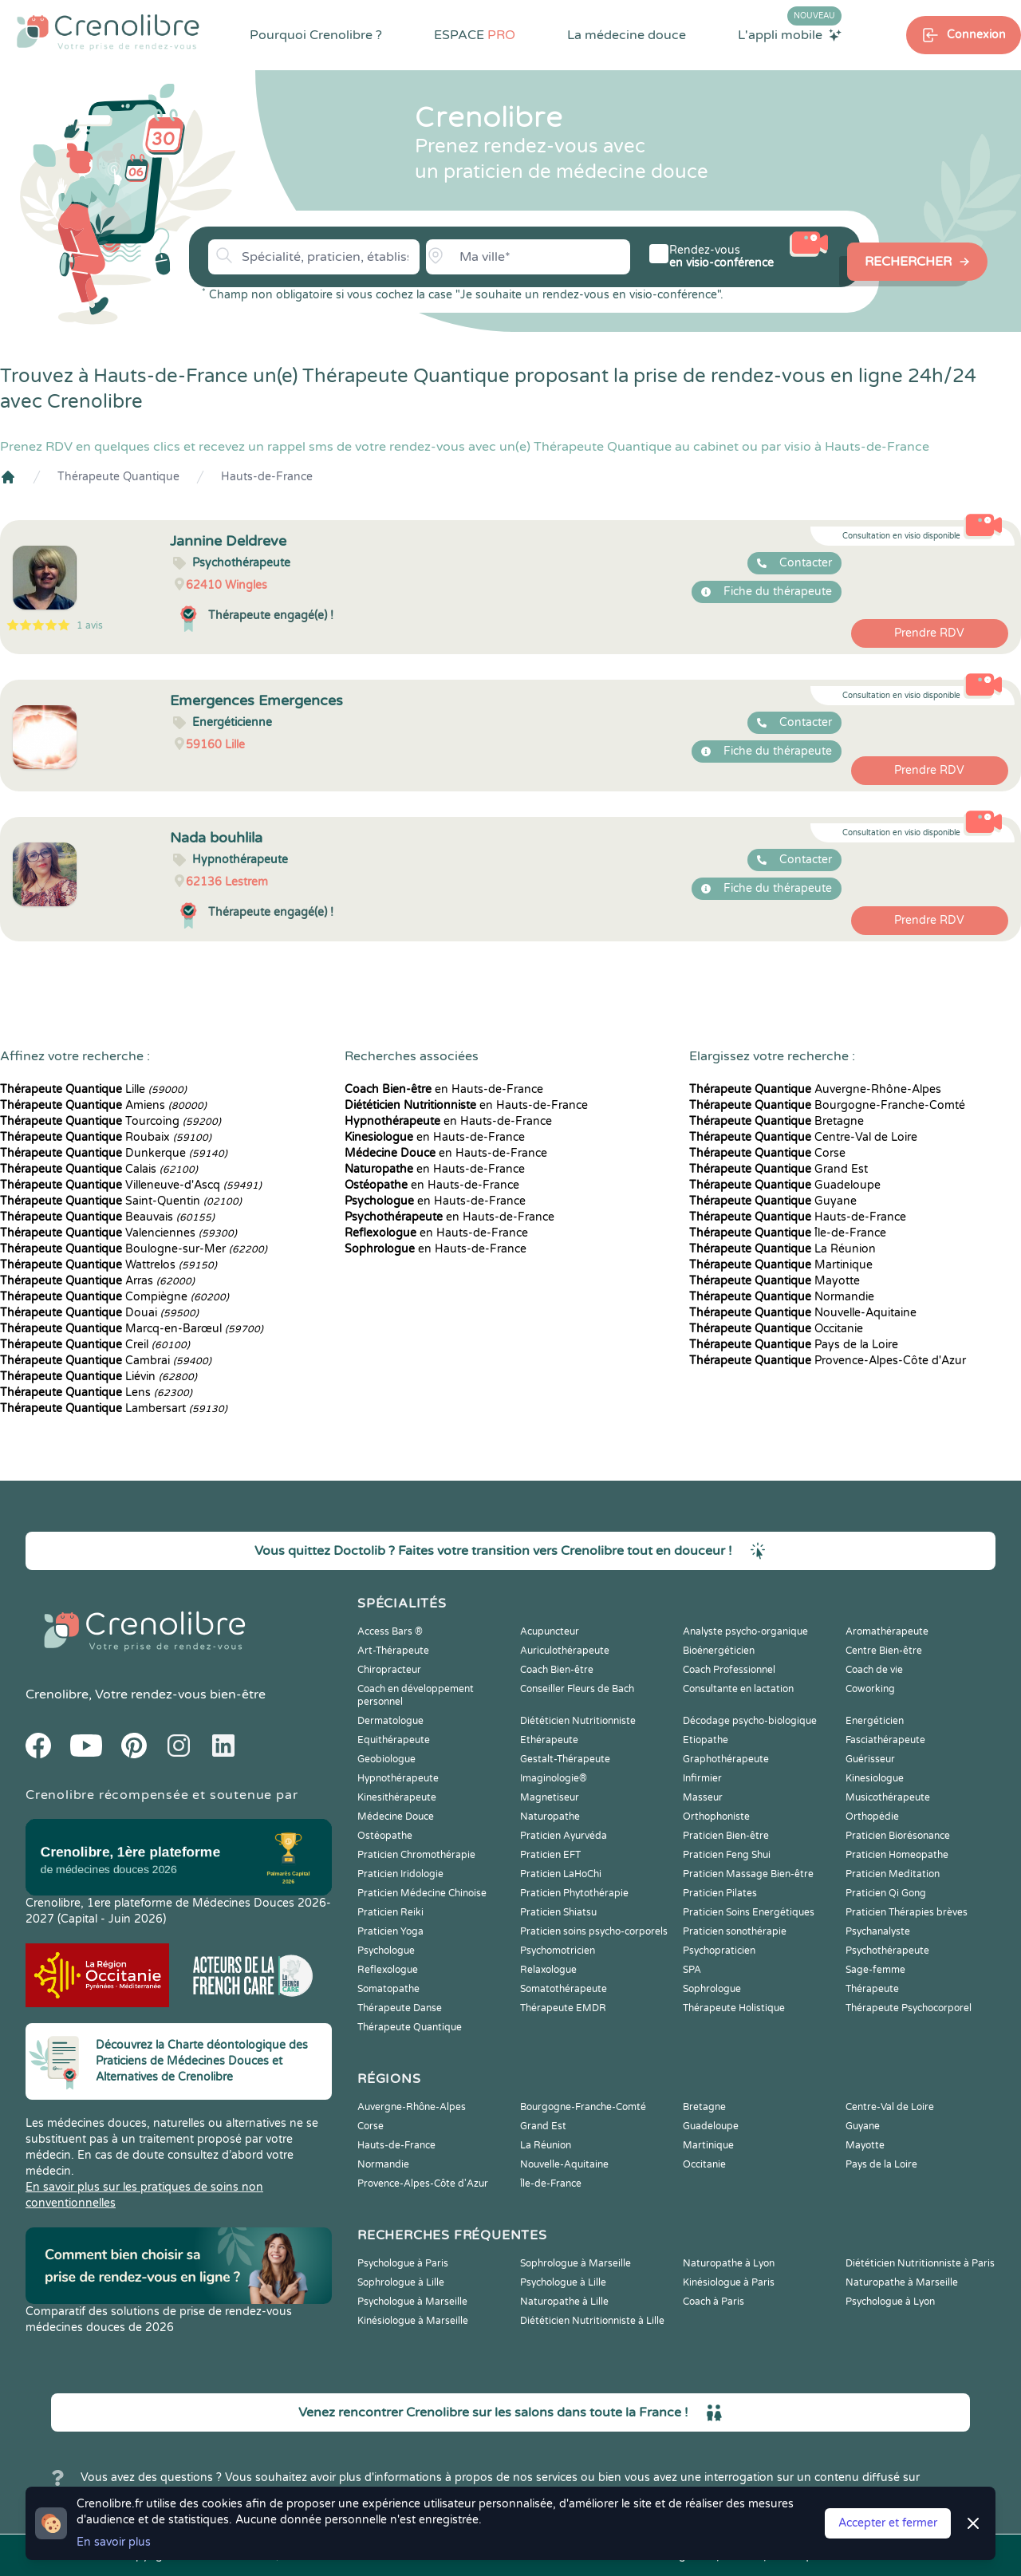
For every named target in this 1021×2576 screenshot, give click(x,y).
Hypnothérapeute (398, 1778)
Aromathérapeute (887, 1631)
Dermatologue (390, 1720)
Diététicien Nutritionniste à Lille (592, 2320)
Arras (97, 1281)
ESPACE (474, 35)
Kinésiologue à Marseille (412, 2320)
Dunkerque (113, 1153)
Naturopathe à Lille (564, 2301)
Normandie (781, 1297)
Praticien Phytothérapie (574, 1893)
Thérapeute (872, 1988)
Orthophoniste (716, 1816)
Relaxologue (548, 1969)
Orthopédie (872, 1816)
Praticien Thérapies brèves (907, 1912)
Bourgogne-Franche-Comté (827, 1105)
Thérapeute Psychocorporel (909, 2008)
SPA (692, 1969)
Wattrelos (108, 1265)
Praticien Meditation (893, 1874)
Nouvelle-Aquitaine (803, 1313)
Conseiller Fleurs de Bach (577, 1688)
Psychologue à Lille (563, 2282)
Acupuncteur (549, 1631)
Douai (99, 1313)
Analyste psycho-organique (745, 1631)
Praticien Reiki (390, 1912)
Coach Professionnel (729, 1669)
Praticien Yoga (390, 1931)
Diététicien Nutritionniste (578, 1720)
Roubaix (105, 1137)
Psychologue (386, 1950)
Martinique (781, 1265)
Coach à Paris (713, 2301)
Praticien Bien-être (726, 1835)
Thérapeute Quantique (118, 476)
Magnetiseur (549, 1797)
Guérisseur (870, 1759)
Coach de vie (874, 1669)
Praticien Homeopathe (897, 1854)
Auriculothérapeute (564, 1650)
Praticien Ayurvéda (563, 1835)
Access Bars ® (390, 1631)
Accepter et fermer (887, 2523)
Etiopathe (705, 1740)
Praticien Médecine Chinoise (422, 1893)
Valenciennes (118, 1233)
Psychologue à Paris (402, 2263)
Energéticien (875, 1720)
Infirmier (702, 1778)
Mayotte (774, 1281)
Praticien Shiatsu (558, 1912)
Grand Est (778, 1169)
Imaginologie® (553, 1778)
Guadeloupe (785, 1185)
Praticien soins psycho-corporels (594, 1931)
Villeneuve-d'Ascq (131, 1185)
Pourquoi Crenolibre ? (316, 35)
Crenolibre (57, 1694)
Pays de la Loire (793, 1344)
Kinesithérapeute (396, 1797)
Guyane (773, 1201)
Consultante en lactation (738, 1688)
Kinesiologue (875, 1778)
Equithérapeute (393, 1740)
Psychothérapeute (887, 1950)
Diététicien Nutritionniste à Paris (920, 2263)
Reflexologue (387, 1969)
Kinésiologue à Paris (729, 2282)
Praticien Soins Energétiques (748, 1912)
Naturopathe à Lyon (729, 2263)
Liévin (98, 1376)
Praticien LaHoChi (560, 1874)
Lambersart (113, 1408)
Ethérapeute (549, 1740)
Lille (93, 1089)
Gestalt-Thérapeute (565, 1759)
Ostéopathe (384, 1835)
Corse (767, 1153)
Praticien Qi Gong (886, 1893)
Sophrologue (712, 1988)
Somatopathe (388, 1988)
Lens (96, 1392)
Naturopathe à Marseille (902, 2282)
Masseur (703, 1797)
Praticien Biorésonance (898, 1835)
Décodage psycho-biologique (750, 1720)
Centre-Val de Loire (803, 1137)
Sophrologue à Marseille (575, 2263)
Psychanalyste (878, 1931)
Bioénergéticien (719, 1650)
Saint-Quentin (121, 1201)
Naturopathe (550, 1816)
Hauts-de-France (267, 476)
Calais (99, 1169)
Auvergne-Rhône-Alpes (815, 1089)
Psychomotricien (557, 1950)
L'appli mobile (790, 34)
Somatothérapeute (563, 1988)
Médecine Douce (395, 1816)
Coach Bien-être (556, 1669)
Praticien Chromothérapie (416, 1854)
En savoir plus (114, 2542)
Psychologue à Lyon (890, 2301)
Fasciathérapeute (885, 1740)
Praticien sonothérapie (734, 1931)
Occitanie (776, 1328)
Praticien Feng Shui (727, 1854)
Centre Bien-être (884, 1650)
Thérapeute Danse (399, 2008)
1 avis (90, 625)
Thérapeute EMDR (563, 2008)
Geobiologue (386, 1759)
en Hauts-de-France (444, 1089)
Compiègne (114, 1297)
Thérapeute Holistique (734, 2008)
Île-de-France (787, 1233)
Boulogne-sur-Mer (133, 1249)
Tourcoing (110, 1121)
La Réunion (782, 1249)
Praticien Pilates (720, 1893)
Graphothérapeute (726, 1759)
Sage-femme (875, 1969)
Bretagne (776, 1121)
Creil (95, 1344)
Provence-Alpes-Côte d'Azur (827, 1360)
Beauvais (107, 1217)
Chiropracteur (389, 1669)
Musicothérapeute (888, 1797)
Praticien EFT (550, 1854)
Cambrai (105, 1360)
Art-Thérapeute (393, 1650)
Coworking (870, 1688)
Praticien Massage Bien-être (748, 1874)
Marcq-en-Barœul (131, 1328)
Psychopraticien (719, 1950)
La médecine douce (626, 35)
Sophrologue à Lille (400, 2282)
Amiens (103, 1105)
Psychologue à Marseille (412, 2301)
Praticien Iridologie (400, 1874)
